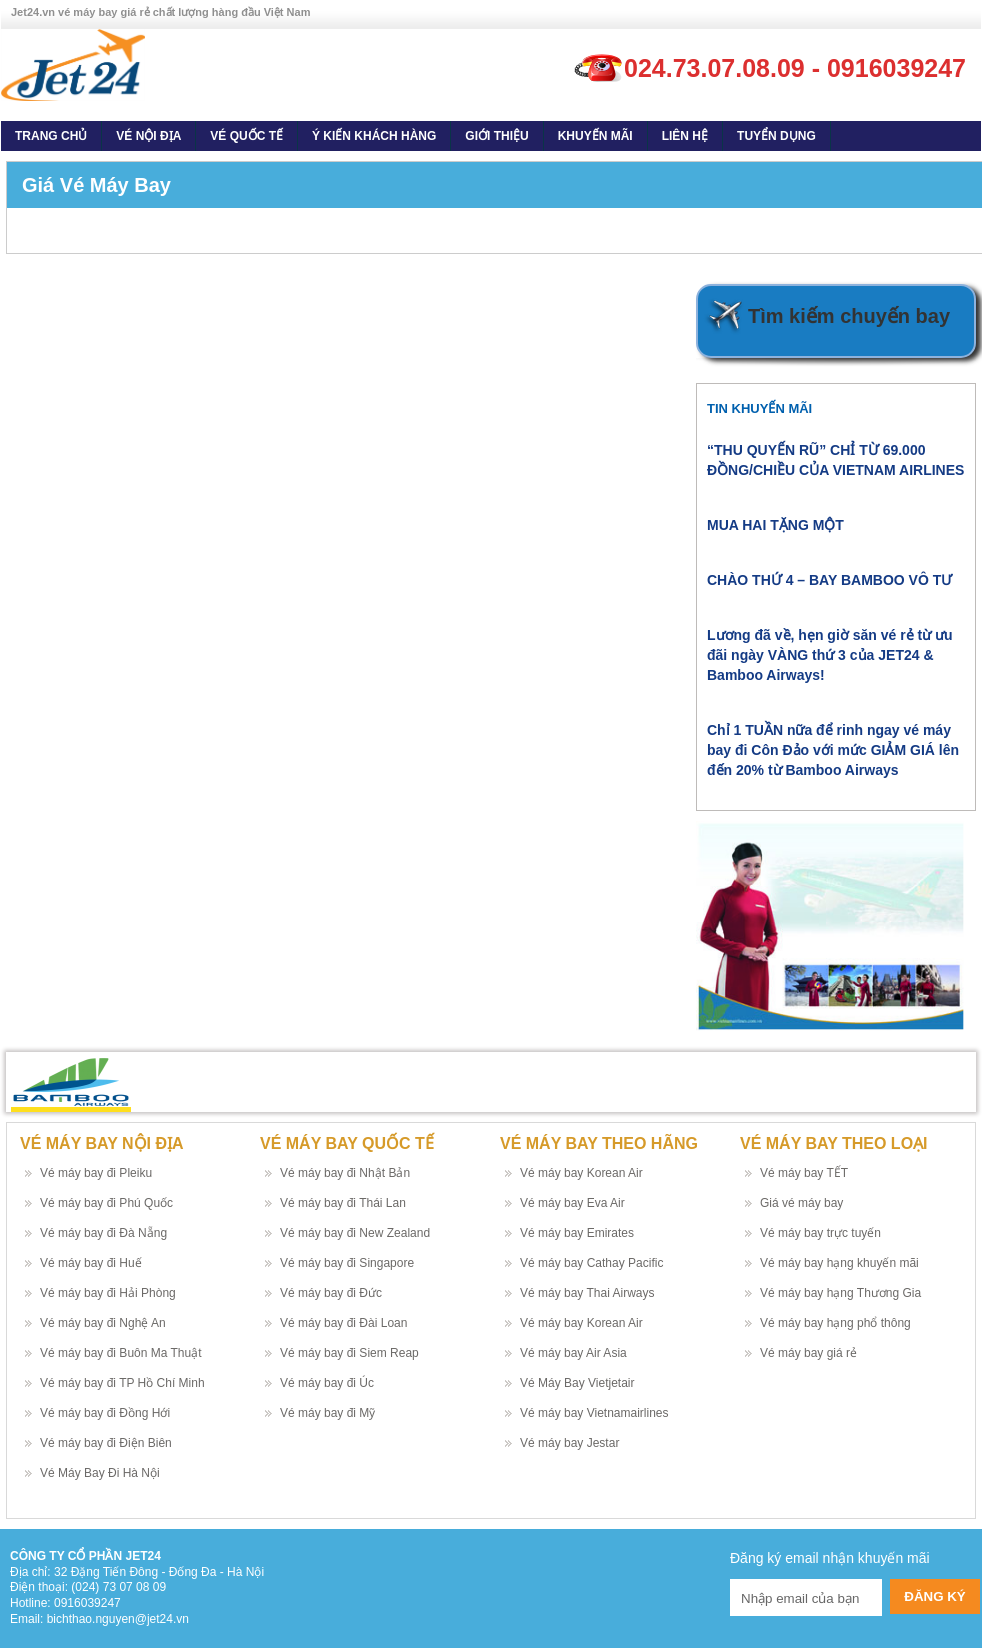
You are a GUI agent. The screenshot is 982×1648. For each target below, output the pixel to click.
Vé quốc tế (246, 136)
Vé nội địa (148, 136)
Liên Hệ (685, 136)
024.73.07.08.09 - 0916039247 (795, 68)
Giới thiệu (496, 136)
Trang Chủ (51, 136)
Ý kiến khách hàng (374, 136)
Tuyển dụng (776, 136)
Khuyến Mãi (595, 136)
